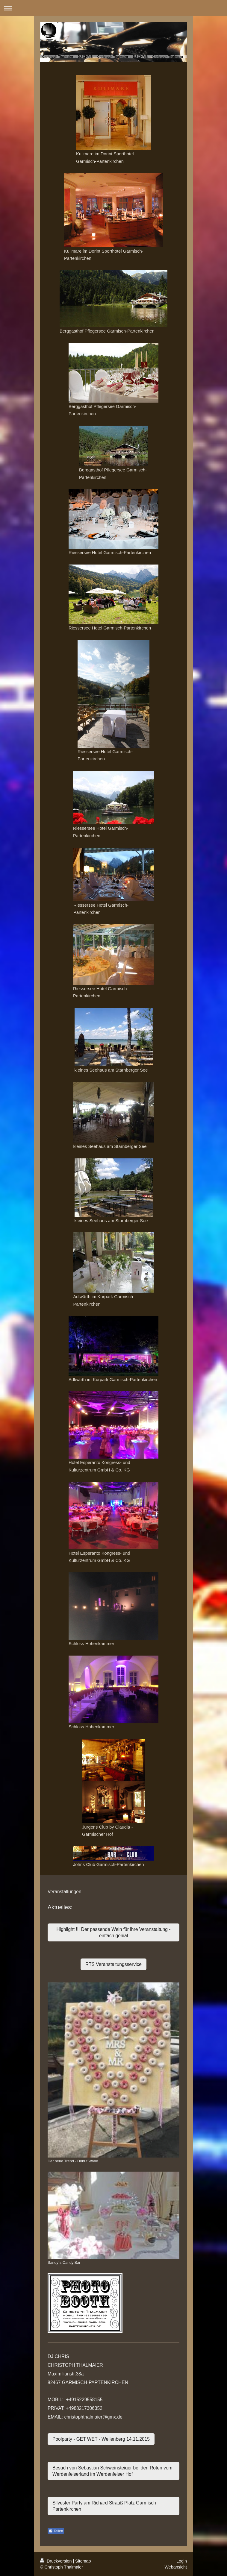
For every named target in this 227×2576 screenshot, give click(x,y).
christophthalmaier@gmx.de (93, 2416)
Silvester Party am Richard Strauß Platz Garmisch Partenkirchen (104, 2506)
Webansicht (176, 2567)
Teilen (56, 2531)
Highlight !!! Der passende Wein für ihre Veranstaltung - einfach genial (113, 1932)
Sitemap (83, 2561)
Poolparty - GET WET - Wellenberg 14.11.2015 (101, 2439)
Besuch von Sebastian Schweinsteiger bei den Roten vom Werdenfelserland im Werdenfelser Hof (112, 2471)
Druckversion (56, 2561)
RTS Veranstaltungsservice (113, 1964)
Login (181, 2561)
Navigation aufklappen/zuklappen (113, 7)
